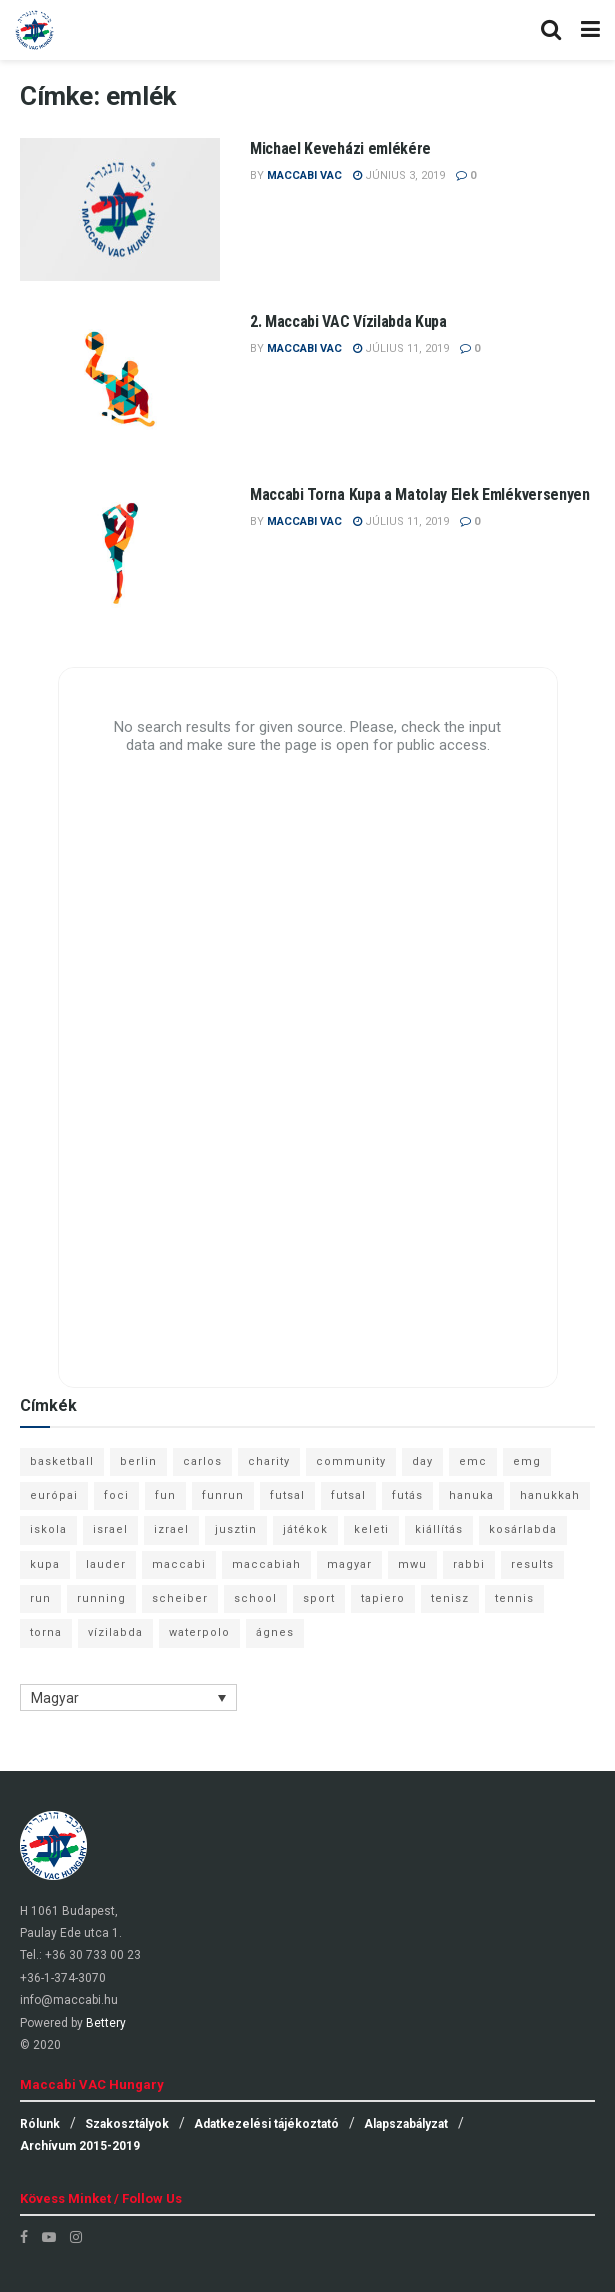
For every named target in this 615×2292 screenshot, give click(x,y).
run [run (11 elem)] (40, 1598)
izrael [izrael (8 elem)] (171, 1529)
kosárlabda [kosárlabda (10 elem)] (523, 1529)
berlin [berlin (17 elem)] (138, 1461)
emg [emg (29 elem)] (527, 1461)
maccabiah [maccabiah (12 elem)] (266, 1564)
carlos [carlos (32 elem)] (202, 1461)
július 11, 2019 (401, 348)
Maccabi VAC (304, 175)
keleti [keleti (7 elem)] (371, 1529)
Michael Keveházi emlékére (340, 148)
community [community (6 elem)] (351, 1461)
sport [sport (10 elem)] (319, 1598)
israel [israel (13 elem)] (110, 1529)
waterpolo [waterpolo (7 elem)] (199, 1632)
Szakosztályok (127, 2124)
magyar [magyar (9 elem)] (349, 1564)
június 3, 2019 (399, 175)
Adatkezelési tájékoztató (266, 2124)
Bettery (106, 2023)
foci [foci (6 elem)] (116, 1495)
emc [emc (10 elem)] (473, 1461)
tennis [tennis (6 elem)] (514, 1598)
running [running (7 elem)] (101, 1598)
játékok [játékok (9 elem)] (305, 1529)
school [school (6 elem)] (255, 1598)
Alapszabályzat (406, 2124)
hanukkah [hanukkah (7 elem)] (550, 1495)
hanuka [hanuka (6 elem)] (471, 1495)
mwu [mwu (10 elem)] (412, 1564)
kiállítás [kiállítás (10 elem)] (439, 1529)
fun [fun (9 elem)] (165, 1495)
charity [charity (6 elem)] (269, 1461)
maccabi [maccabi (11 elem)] (179, 1564)
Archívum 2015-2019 (80, 2146)
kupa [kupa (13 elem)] (45, 1564)
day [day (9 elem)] (422, 1461)
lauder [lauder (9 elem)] (106, 1564)
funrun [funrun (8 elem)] (223, 1495)
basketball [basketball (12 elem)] (62, 1461)
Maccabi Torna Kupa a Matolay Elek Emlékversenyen (420, 494)
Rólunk (40, 2124)
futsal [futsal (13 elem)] (287, 1495)
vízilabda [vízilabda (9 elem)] (115, 1632)
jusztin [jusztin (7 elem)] (236, 1529)
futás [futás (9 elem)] (407, 1495)
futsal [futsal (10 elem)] (348, 1495)
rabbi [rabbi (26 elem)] (469, 1564)
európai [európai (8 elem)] (54, 1495)
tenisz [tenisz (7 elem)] (450, 1598)
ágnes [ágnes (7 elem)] (275, 1632)
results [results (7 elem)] (532, 1564)
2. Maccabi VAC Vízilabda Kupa (348, 321)
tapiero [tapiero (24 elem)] (383, 1598)
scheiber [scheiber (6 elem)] (180, 1598)
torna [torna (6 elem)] (46, 1632)
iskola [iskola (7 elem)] (48, 1529)
